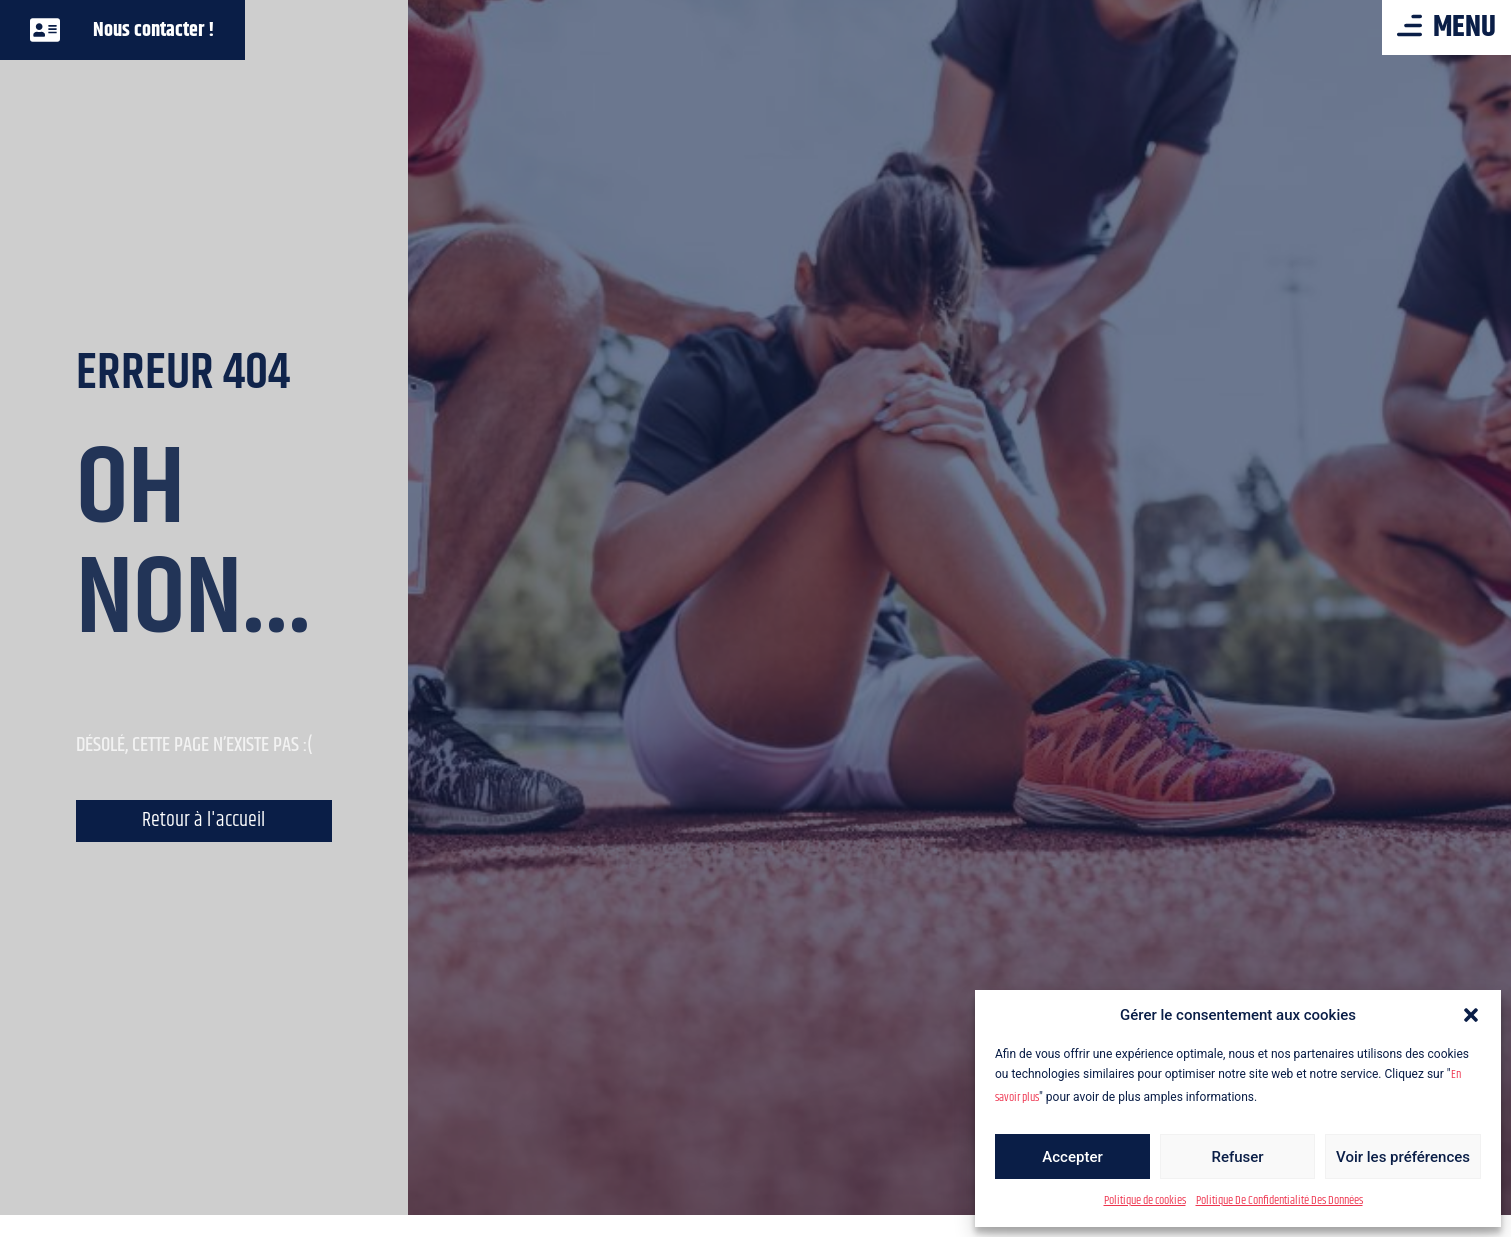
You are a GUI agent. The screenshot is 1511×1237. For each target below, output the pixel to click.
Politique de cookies (1145, 1200)
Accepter (1072, 1157)
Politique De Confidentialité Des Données (1279, 1200)
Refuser (1237, 1157)
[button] (1471, 1015)
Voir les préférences (1403, 1157)
